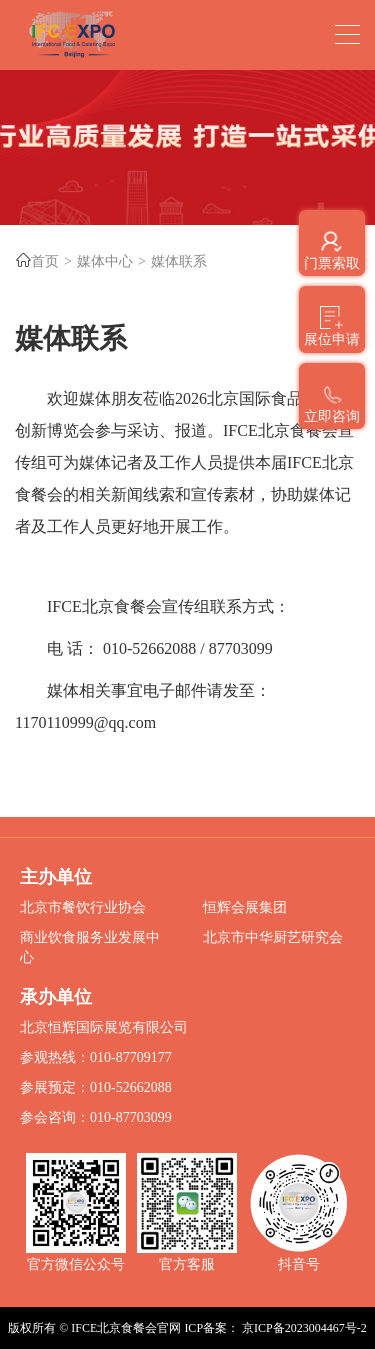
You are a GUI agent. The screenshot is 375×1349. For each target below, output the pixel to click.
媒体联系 (179, 261)
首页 (45, 261)
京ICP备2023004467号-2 (304, 1328)
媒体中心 (105, 261)
